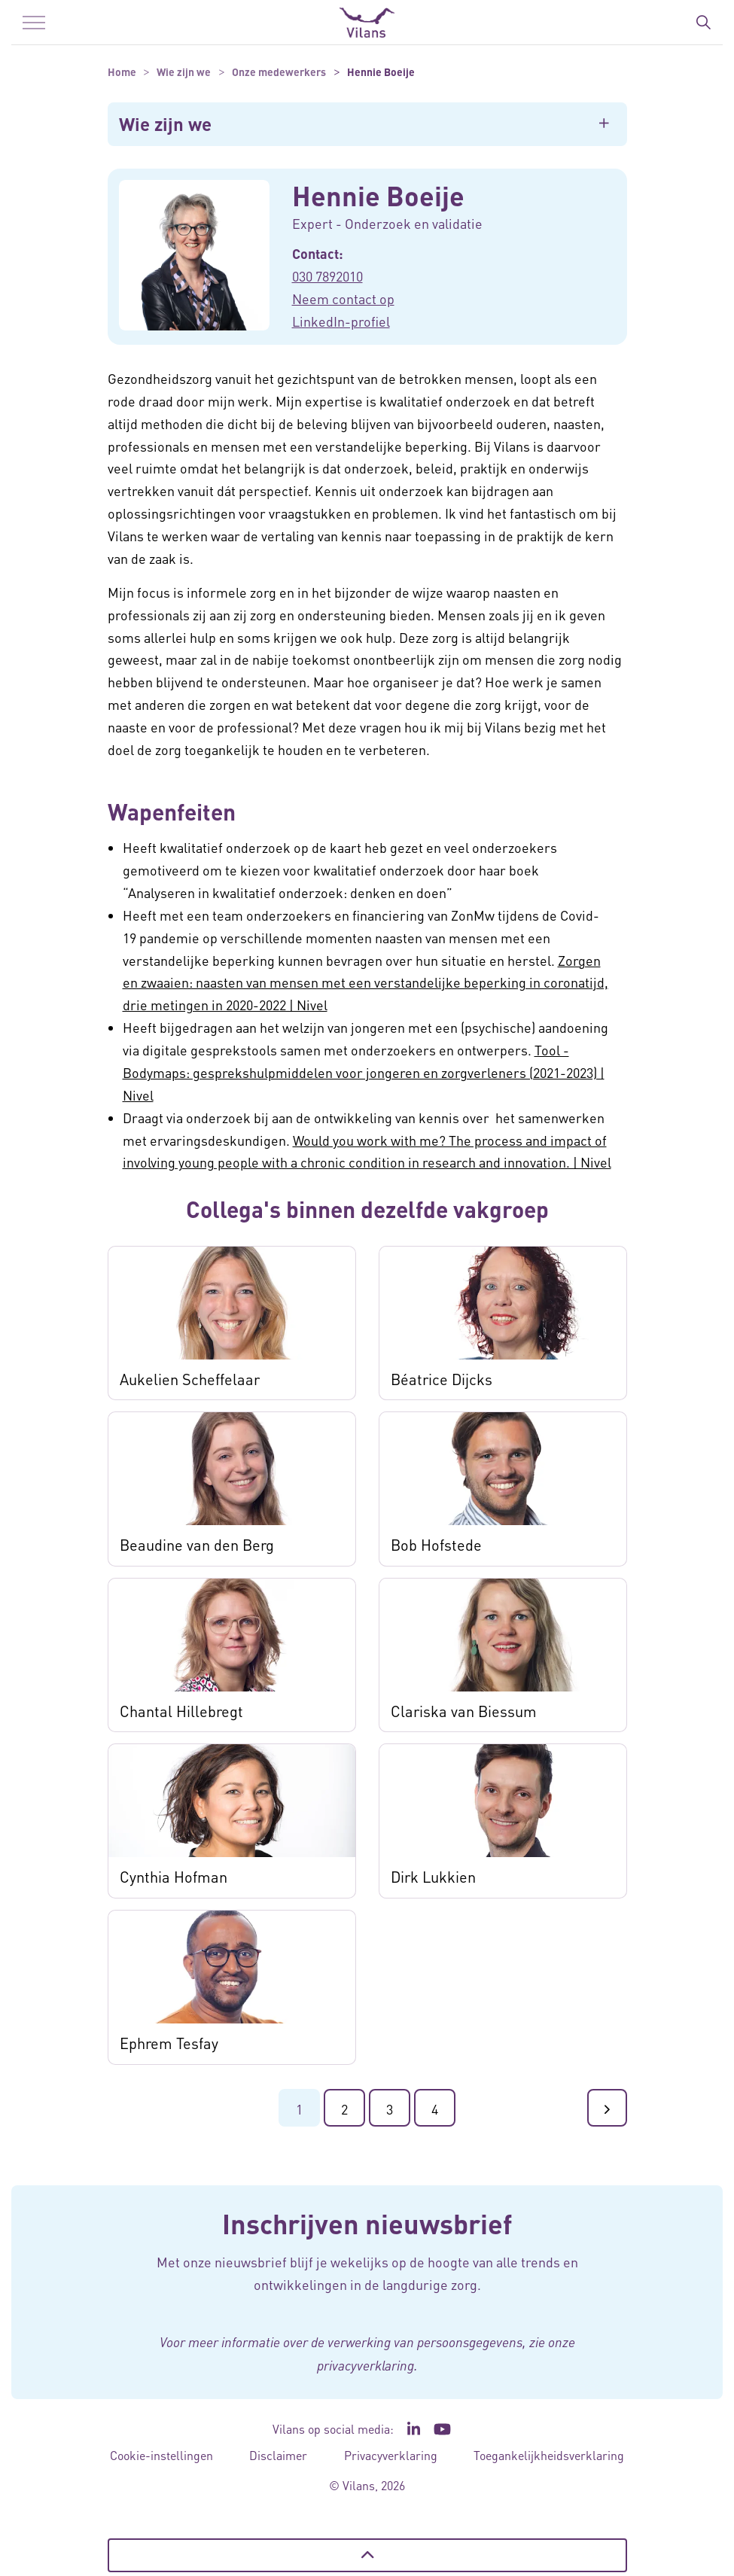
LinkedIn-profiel (341, 321)
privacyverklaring (365, 2365)
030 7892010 (327, 276)
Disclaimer (278, 2455)
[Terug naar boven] (367, 2555)
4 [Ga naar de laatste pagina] (434, 2109)
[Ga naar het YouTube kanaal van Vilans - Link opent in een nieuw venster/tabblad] (442, 2429)
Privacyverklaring (390, 2455)
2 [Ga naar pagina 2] (344, 2109)
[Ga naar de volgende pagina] (607, 2108)
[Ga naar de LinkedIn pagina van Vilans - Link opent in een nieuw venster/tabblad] (414, 2429)
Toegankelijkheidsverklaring (549, 2455)
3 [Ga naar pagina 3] (389, 2109)
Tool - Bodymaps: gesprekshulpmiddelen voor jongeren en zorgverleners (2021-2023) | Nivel (364, 1072)
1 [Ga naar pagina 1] (299, 2109)
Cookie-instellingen (161, 2455)
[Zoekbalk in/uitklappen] (703, 22)
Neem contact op (343, 298)
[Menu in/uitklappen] (33, 22)
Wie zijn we (165, 124)
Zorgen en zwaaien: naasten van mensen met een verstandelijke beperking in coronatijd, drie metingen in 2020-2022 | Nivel (365, 983)
